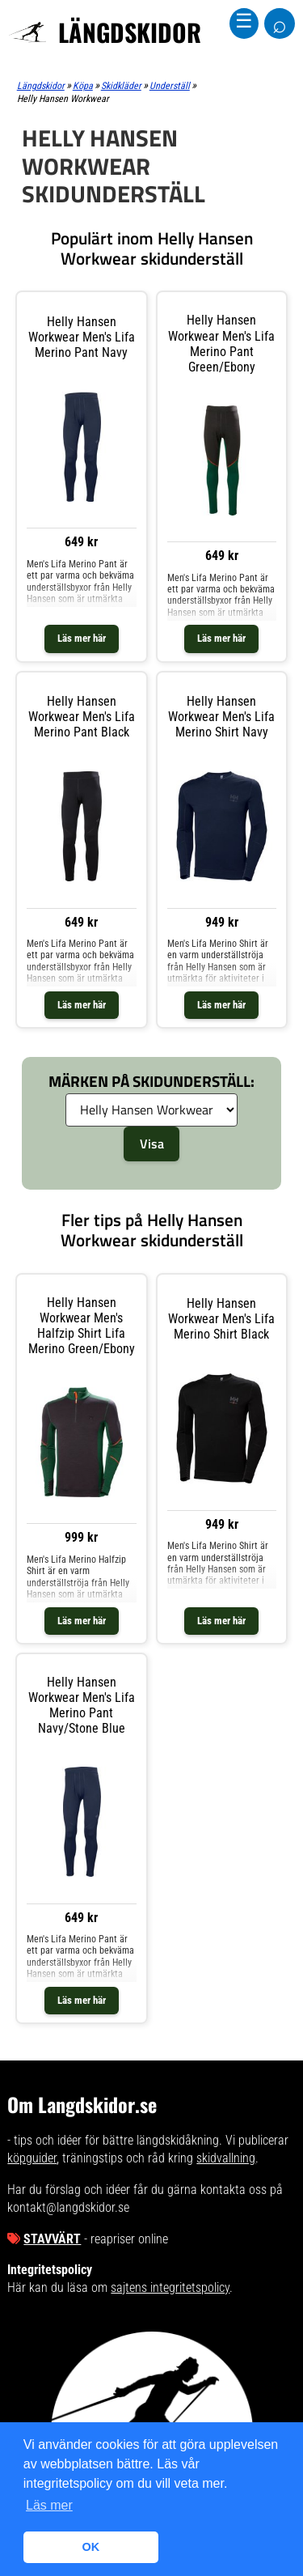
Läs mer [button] (49, 2505)
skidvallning (225, 2158)
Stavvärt (52, 2239)
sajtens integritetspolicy (170, 2287)
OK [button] (91, 2546)
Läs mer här (81, 638)
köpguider (32, 2158)
